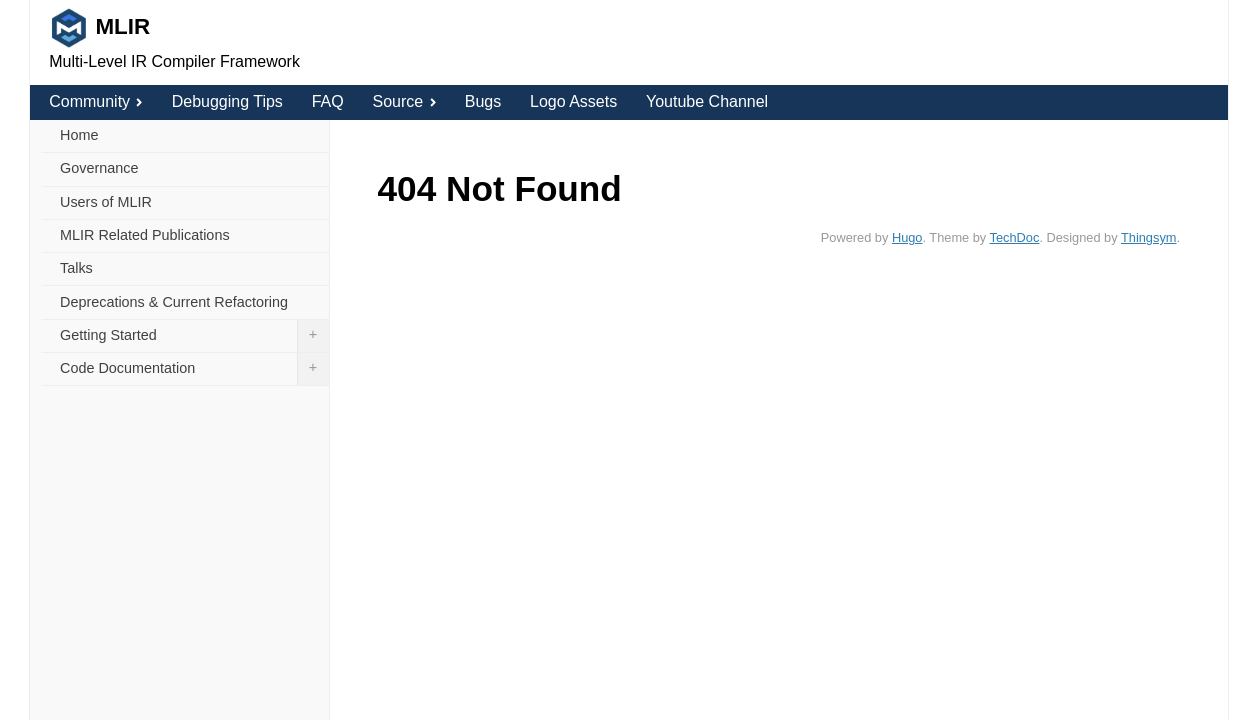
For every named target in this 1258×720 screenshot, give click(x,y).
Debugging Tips (227, 101)
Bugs (483, 101)
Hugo (907, 237)
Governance (99, 168)
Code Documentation (194, 369)
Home (79, 135)
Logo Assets (573, 101)
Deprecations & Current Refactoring (174, 302)
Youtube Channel (707, 101)
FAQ (328, 101)
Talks (76, 268)
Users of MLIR (106, 202)
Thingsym (1148, 237)
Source (403, 101)
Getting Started (194, 336)
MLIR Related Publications (145, 235)
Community (96, 101)
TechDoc (1015, 237)
